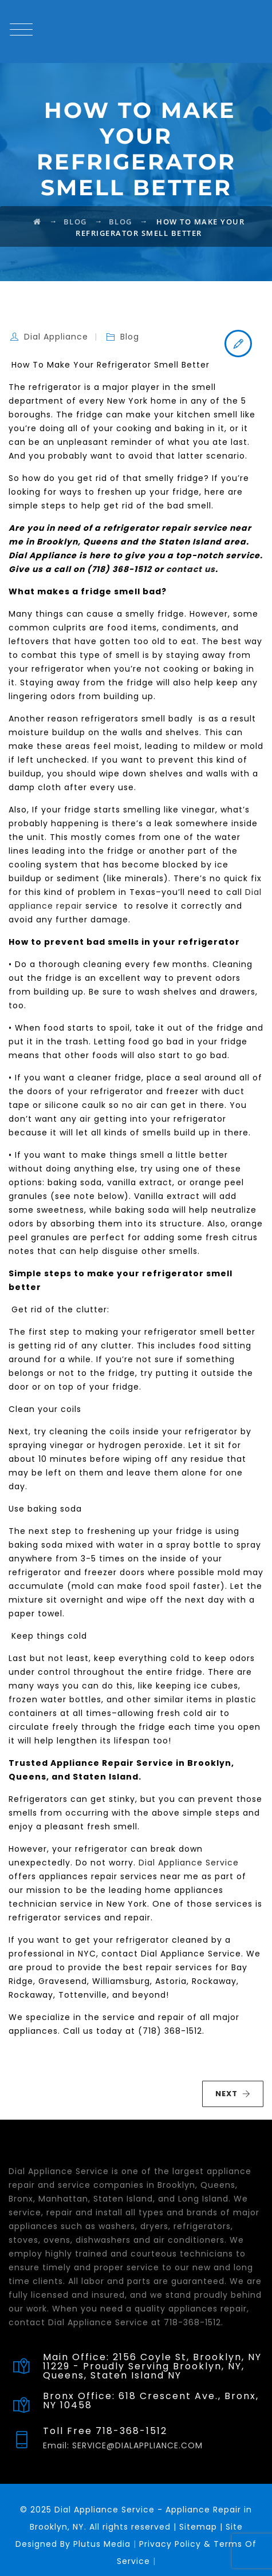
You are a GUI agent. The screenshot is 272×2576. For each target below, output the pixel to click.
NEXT (233, 2093)
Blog (129, 336)
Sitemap (198, 2526)
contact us (190, 569)
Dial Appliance (56, 336)
